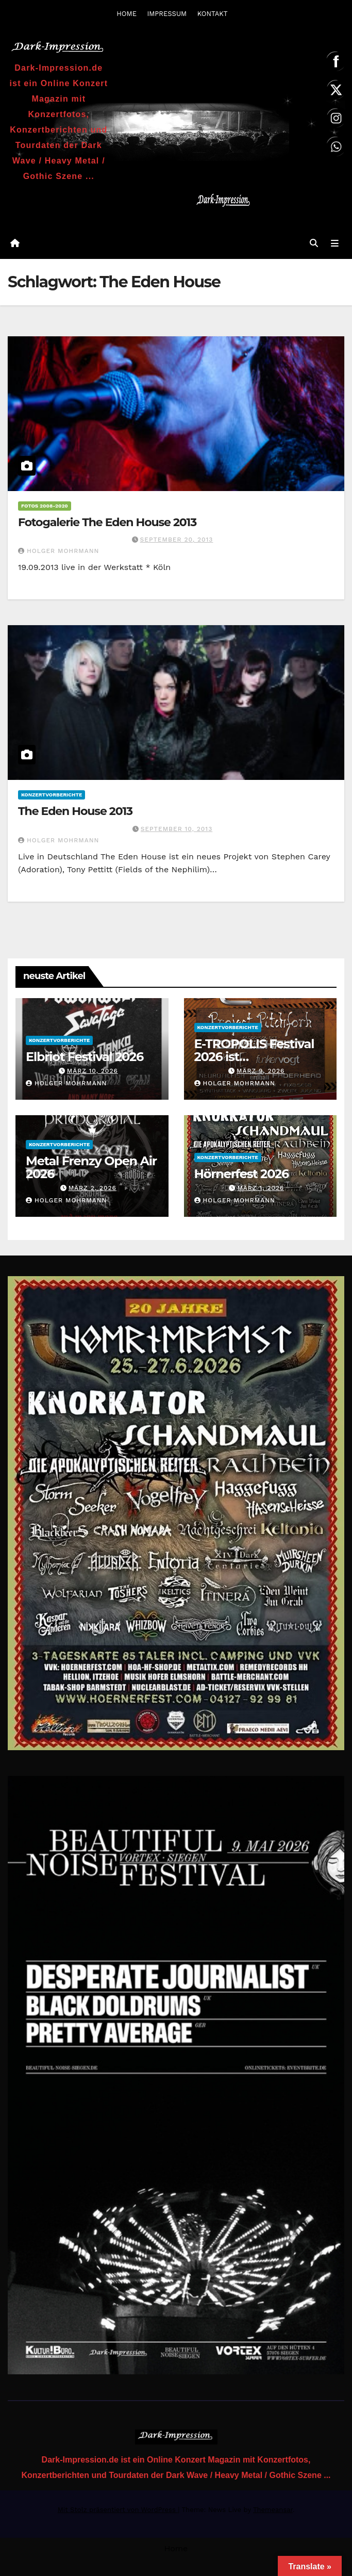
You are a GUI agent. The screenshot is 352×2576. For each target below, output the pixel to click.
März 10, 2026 (92, 1071)
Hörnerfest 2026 (241, 1174)
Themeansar (273, 2510)
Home (176, 2549)
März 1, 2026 (260, 1188)
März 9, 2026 (260, 1071)
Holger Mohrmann (58, 551)
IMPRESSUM (167, 14)
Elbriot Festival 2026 (84, 1057)
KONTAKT (212, 14)
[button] (314, 244)
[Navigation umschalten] (334, 244)
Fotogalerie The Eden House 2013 (107, 523)
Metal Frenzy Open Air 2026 (91, 1168)
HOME (126, 14)
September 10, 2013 (176, 829)
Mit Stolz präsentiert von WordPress (118, 2510)
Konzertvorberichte (51, 795)
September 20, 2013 (176, 540)
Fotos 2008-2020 (44, 506)
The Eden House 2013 (75, 812)
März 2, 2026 (92, 1188)
